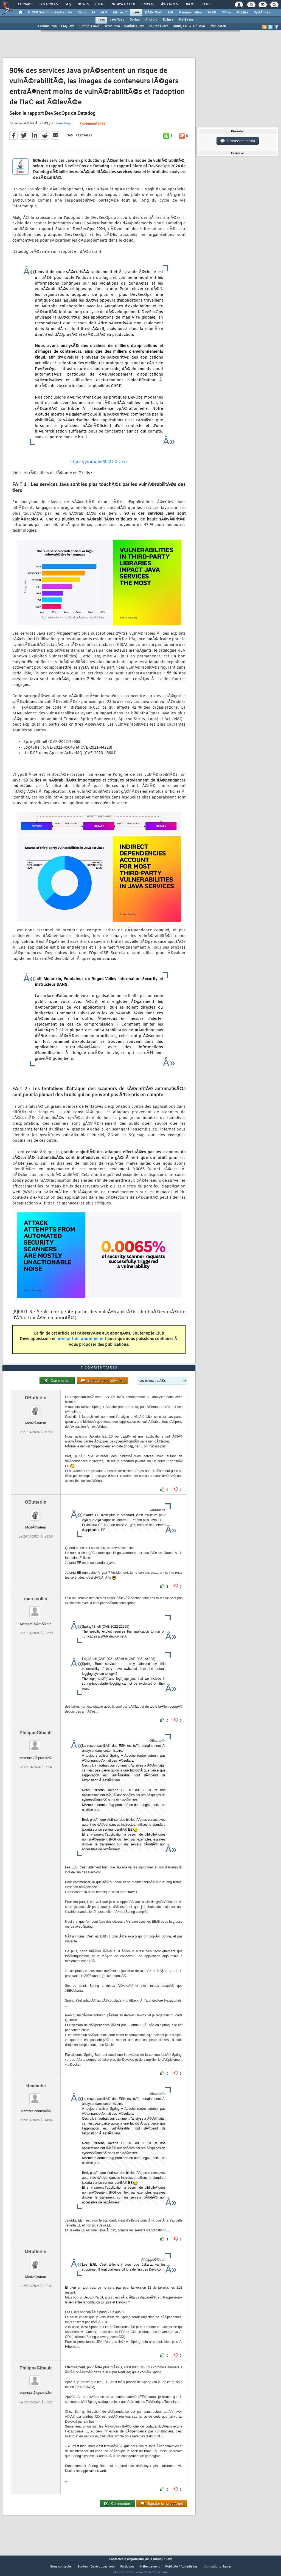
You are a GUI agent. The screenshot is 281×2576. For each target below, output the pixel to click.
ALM (104, 13)
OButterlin (35, 1408)
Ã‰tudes (169, 4)
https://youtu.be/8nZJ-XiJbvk (99, 465)
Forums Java (47, 26)
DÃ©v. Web (153, 13)
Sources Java (158, 26)
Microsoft (120, 13)
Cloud (82, 13)
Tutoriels (48, 4)
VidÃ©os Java (134, 26)
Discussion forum (237, 141)
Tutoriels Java (89, 26)
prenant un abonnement (82, 1342)
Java (136, 13)
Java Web (117, 20)
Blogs (83, 4)
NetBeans (186, 20)
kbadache (36, 2096)
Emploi (148, 4)
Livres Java (111, 26)
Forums (25, 4)
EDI (170, 13)
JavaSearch (217, 26)
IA (93, 13)
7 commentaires (92, 127)
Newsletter (123, 4)
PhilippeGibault (35, 1743)
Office (226, 13)
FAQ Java (67, 26)
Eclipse (168, 20)
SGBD (211, 13)
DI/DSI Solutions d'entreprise (50, 13)
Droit (189, 4)
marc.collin (35, 1609)
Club (206, 4)
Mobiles (242, 13)
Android (151, 20)
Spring (135, 20)
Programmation (190, 13)
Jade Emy (63, 127)
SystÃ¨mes (262, 13)
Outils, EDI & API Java (189, 26)
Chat (100, 4)
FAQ (68, 4)
